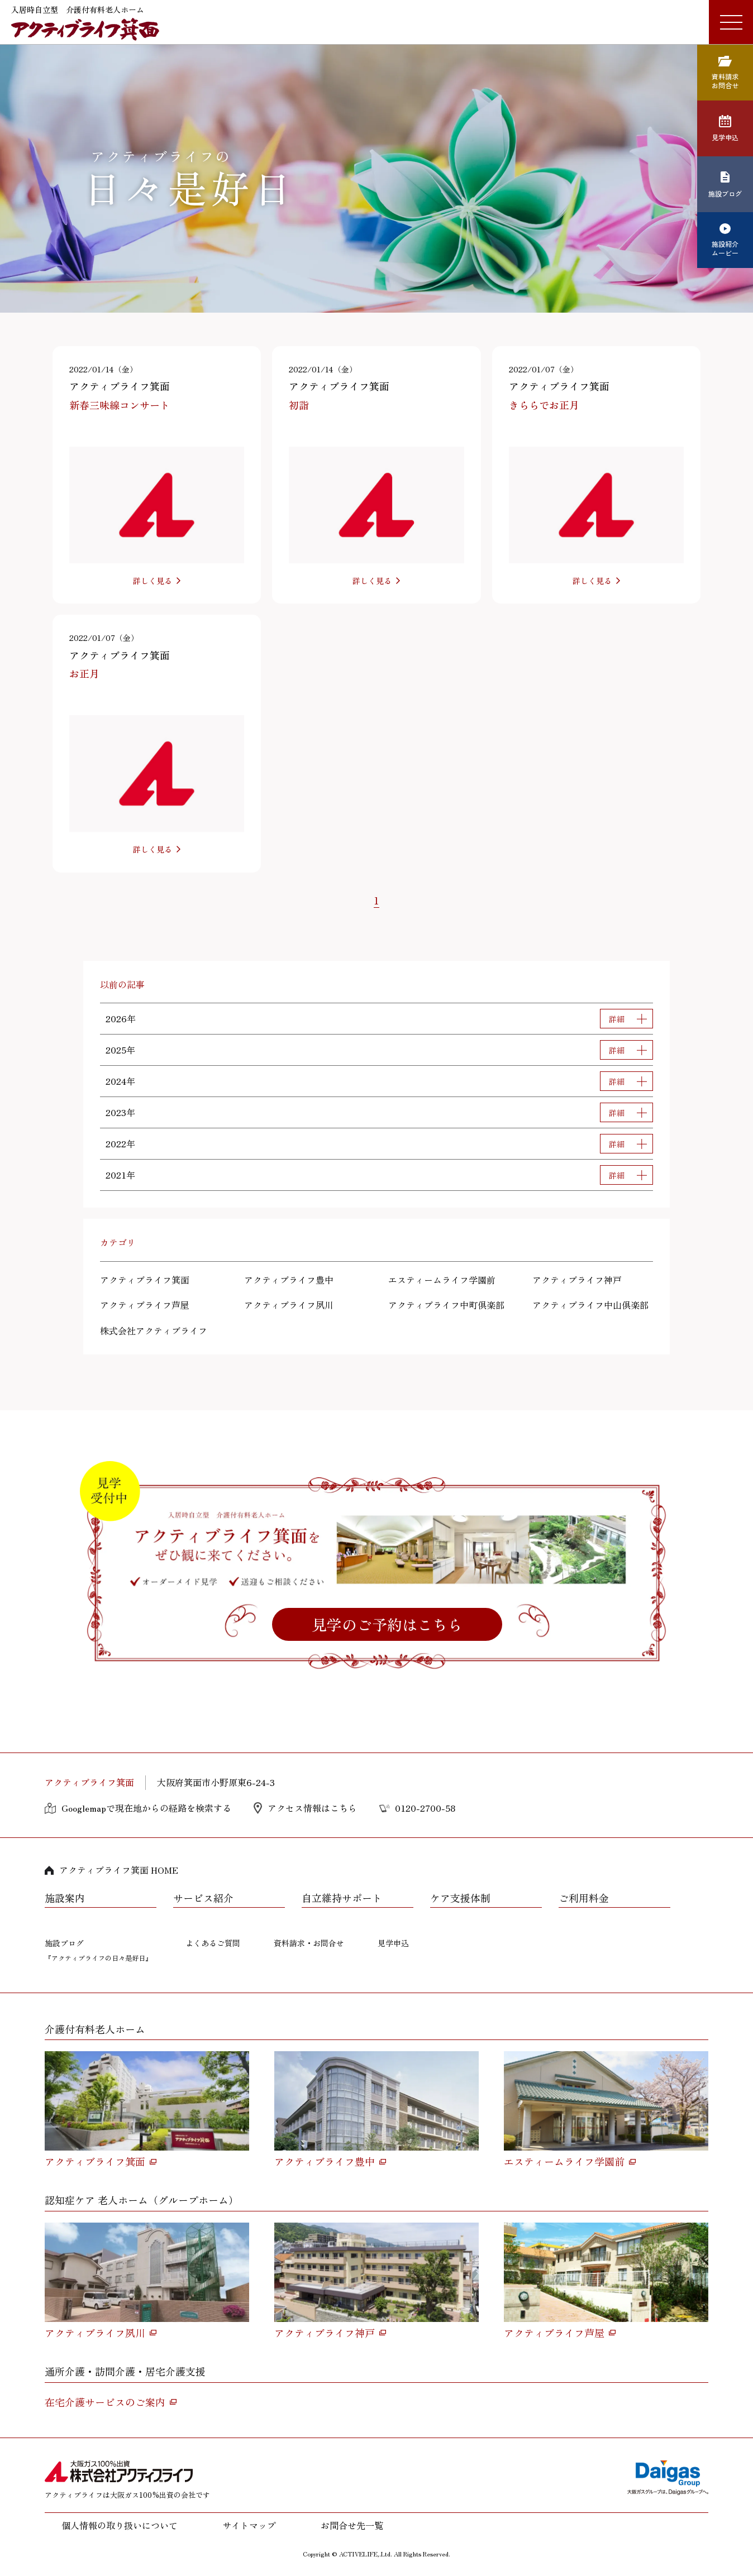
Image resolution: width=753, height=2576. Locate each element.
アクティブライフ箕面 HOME (118, 1869)
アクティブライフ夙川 (288, 1304)
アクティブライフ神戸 (577, 1279)
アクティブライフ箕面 (144, 1279)
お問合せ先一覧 (352, 2525)
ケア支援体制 (460, 1898)
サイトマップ (249, 2525)
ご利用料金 (584, 1898)
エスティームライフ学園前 (441, 1279)
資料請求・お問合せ (309, 1942)
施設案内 (65, 1898)
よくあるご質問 (212, 1942)
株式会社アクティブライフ (153, 1330)
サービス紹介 (203, 1898)
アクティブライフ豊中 (288, 1279)
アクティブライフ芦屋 (144, 1304)
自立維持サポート (342, 1898)
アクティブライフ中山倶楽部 (590, 1304)
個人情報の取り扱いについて (119, 2525)
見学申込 (393, 1942)
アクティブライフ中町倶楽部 (446, 1304)
